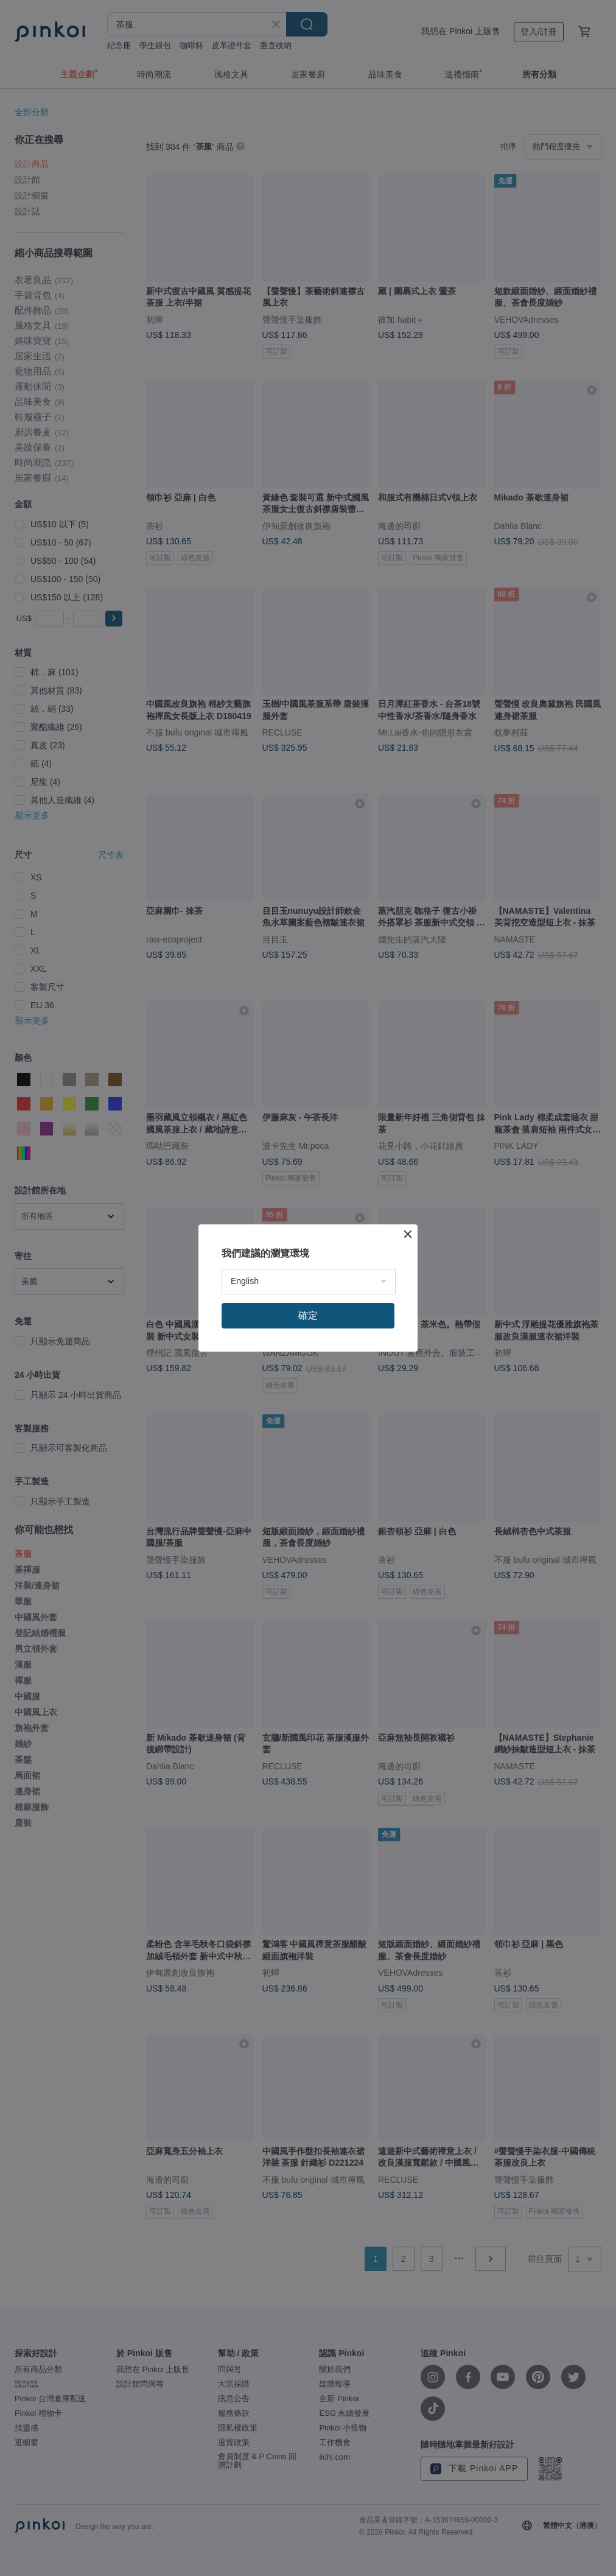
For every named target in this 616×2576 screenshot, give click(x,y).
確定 (308, 1315)
